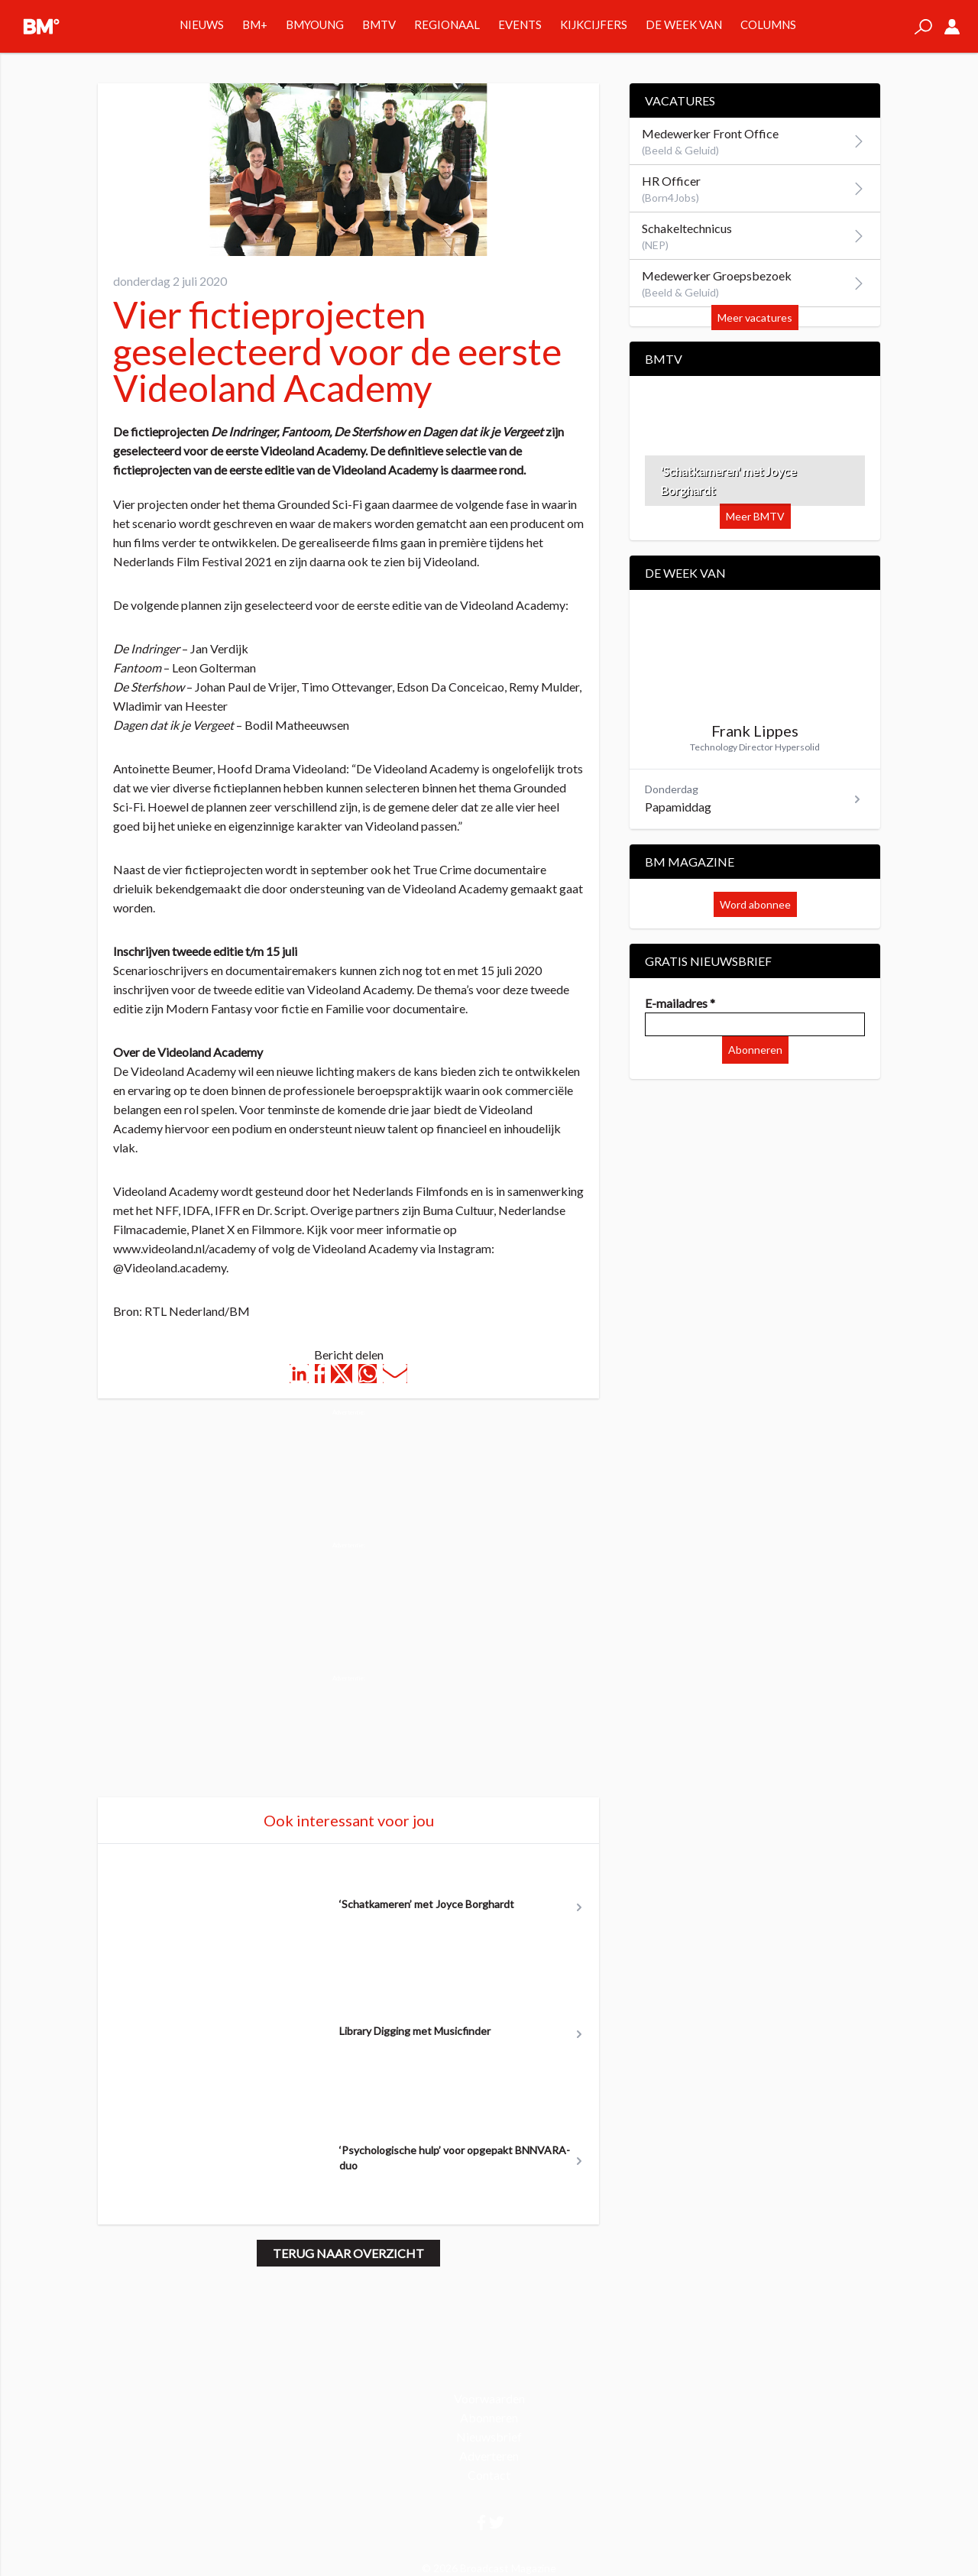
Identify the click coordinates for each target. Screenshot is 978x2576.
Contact (489, 2474)
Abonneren (755, 1049)
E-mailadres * (680, 1003)
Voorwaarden (489, 2398)
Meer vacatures (754, 317)
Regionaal (447, 24)
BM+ (254, 24)
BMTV (379, 24)
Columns (768, 24)
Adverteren (489, 2455)
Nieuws (202, 24)
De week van (684, 24)
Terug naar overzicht (348, 2253)
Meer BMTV (755, 516)
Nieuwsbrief (489, 2436)
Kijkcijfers (593, 24)
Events (520, 24)
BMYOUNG (315, 24)
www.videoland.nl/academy (184, 1248)
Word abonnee (755, 904)
